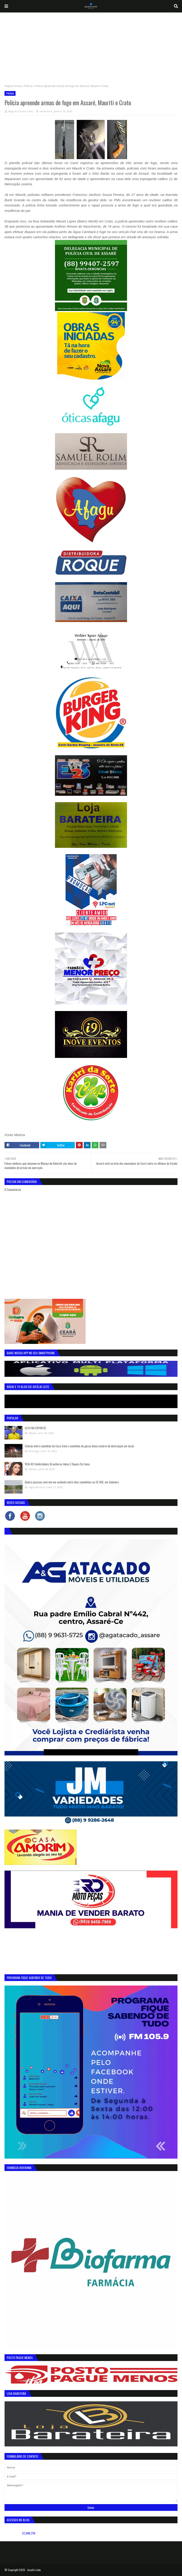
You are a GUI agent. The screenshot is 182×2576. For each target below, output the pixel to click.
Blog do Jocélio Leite (20, 111)
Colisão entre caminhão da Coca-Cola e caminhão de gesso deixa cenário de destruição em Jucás (79, 1446)
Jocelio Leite (34, 2570)
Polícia (28, 86)
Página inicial (13, 86)
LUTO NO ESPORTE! (35, 1428)
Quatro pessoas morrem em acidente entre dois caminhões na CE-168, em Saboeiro (72, 1482)
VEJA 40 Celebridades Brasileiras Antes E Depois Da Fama (57, 1464)
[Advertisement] (91, 46)
